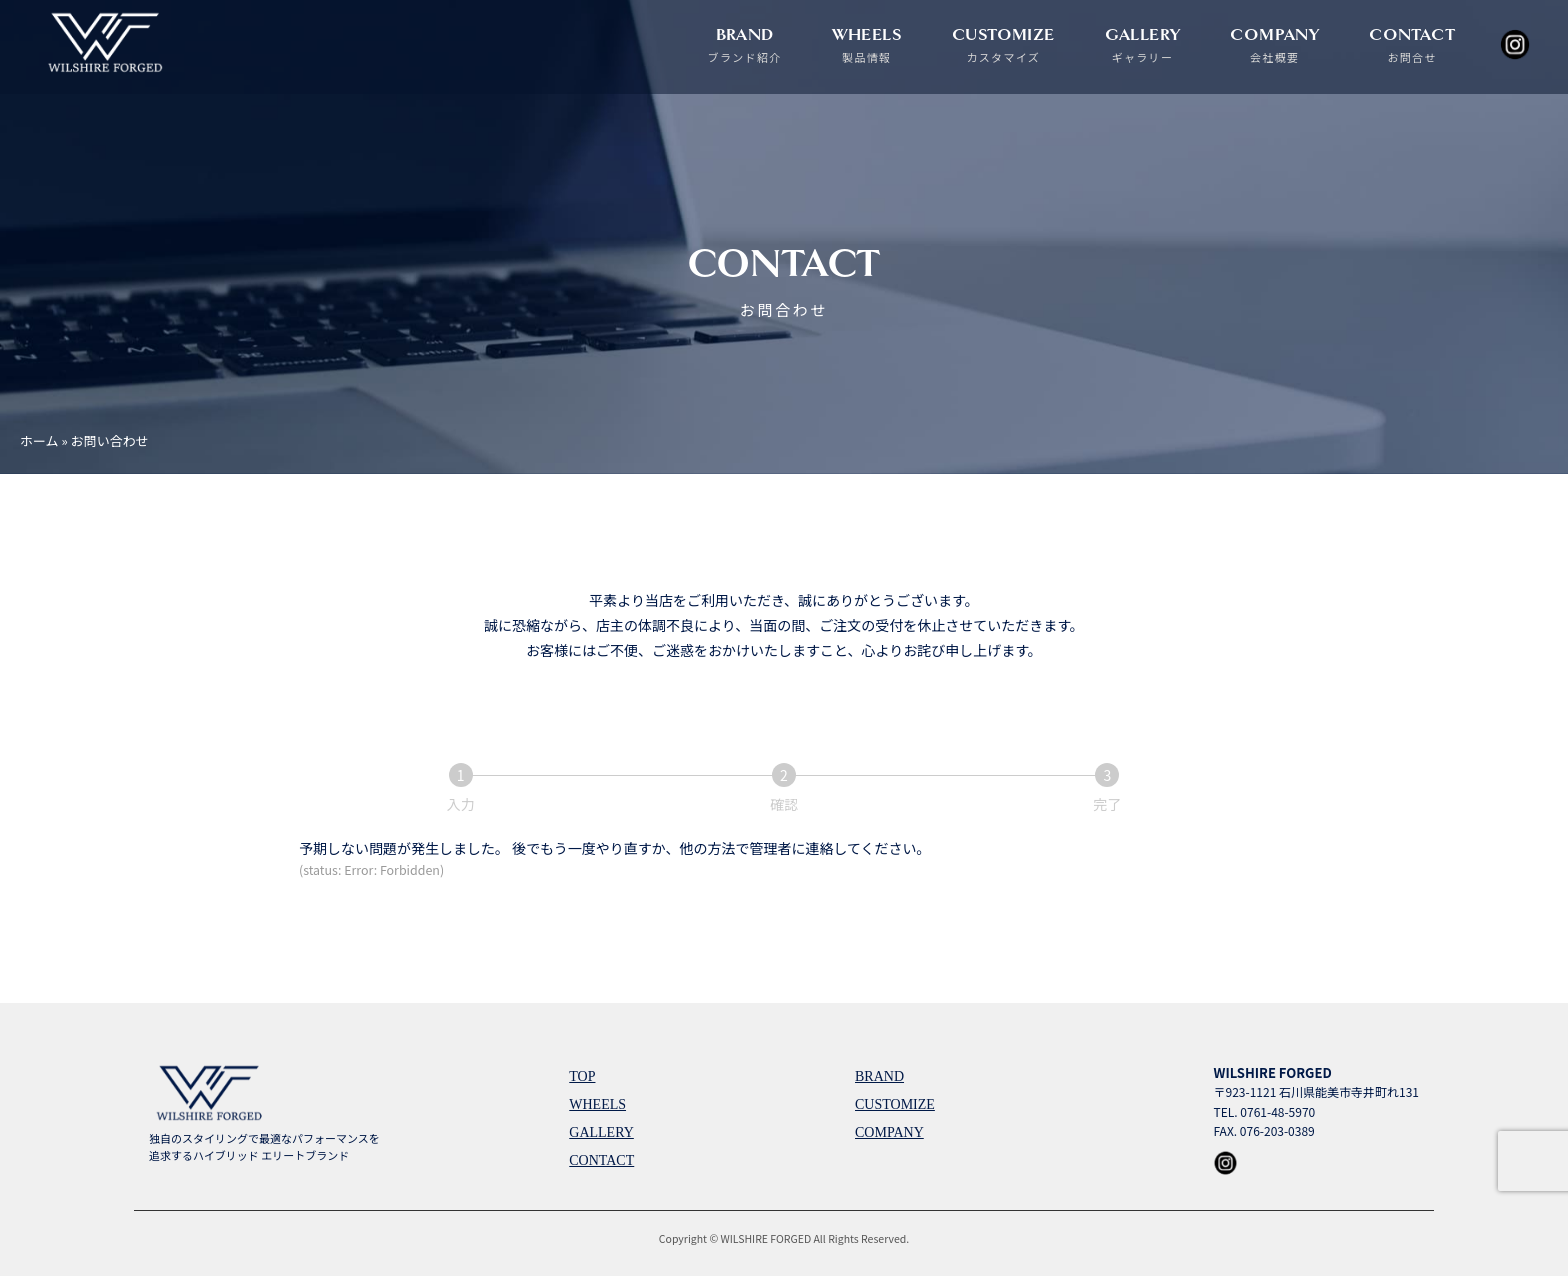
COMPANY (1274, 44)
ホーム (39, 440)
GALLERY (1143, 44)
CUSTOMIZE (1003, 44)
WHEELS (867, 44)
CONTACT (1412, 44)
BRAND (745, 44)
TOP (582, 1076)
